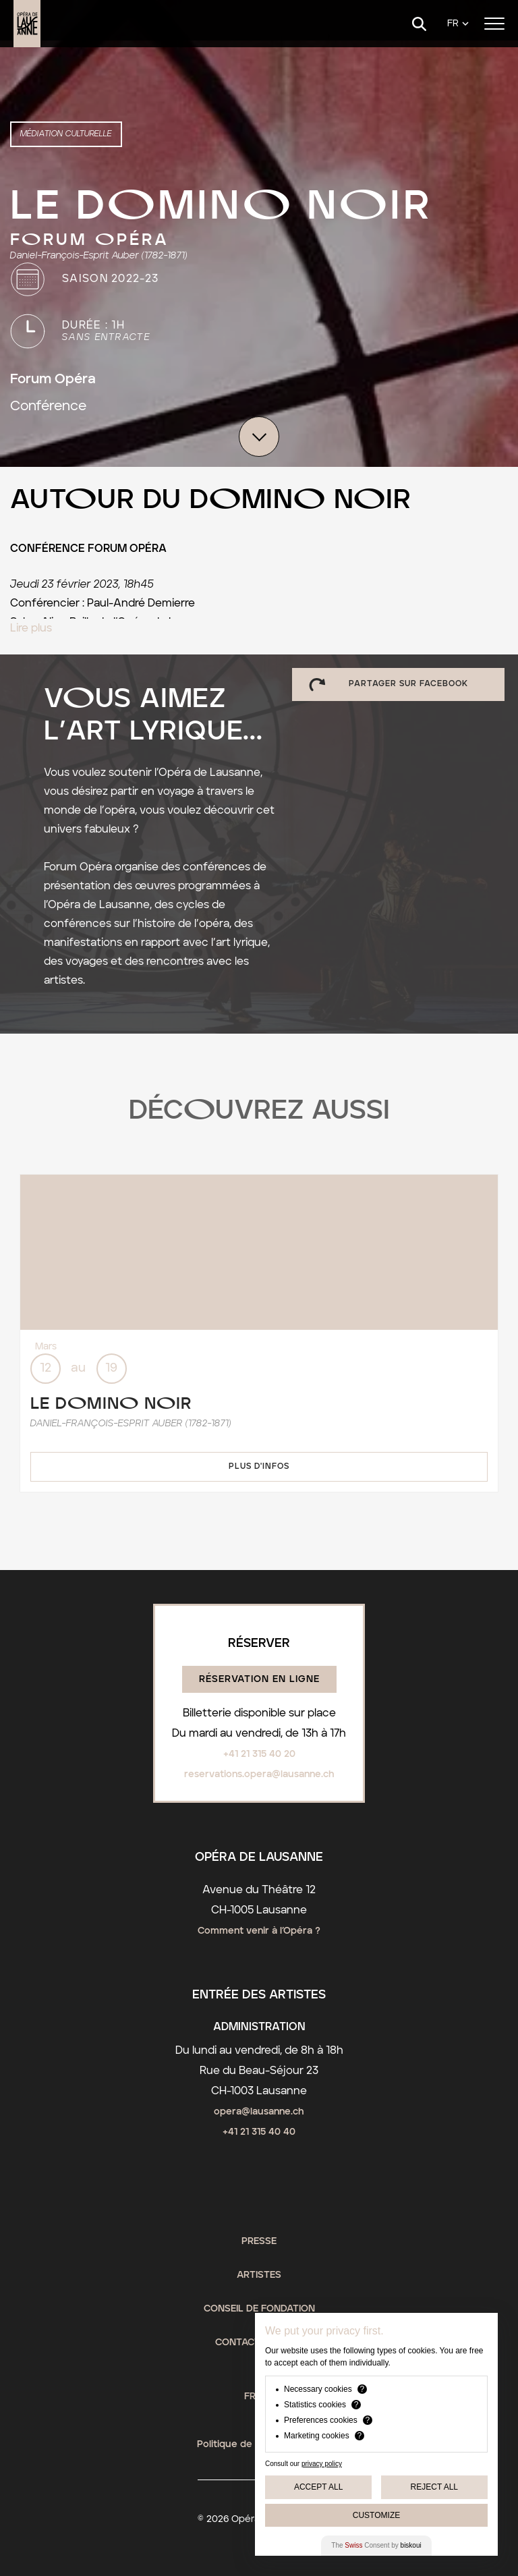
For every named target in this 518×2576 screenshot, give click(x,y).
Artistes (259, 2275)
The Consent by (376, 2545)
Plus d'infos (259, 1466)
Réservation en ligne (259, 1679)
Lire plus (31, 628)
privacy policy (321, 2463)
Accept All (318, 2487)
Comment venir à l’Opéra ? (259, 1931)
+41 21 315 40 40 (259, 2132)
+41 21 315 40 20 (259, 1754)
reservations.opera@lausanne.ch (259, 1774)
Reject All (434, 2487)
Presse (259, 2241)
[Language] (458, 24)
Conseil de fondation (259, 2309)
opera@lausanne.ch (259, 2112)
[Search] (419, 23)
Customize (376, 2515)
